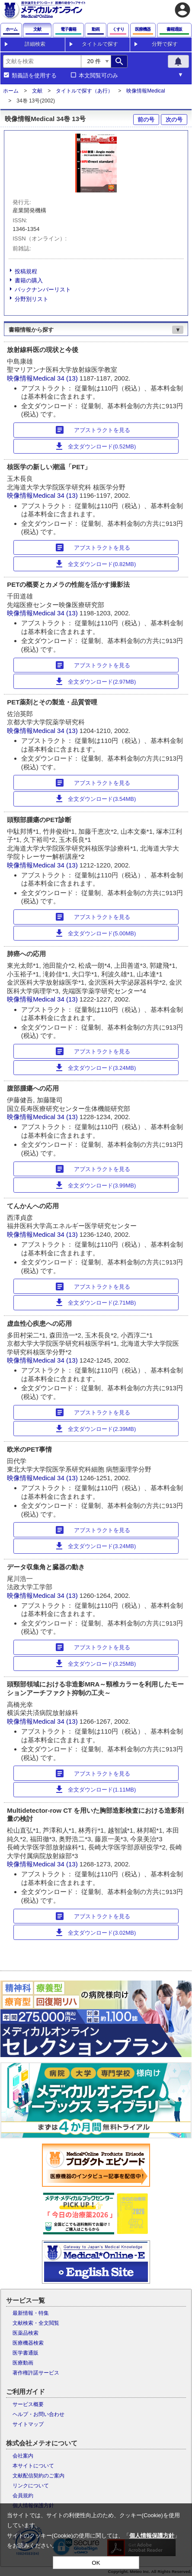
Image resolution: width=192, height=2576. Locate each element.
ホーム (11, 91)
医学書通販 (25, 2353)
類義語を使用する (34, 76)
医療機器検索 (28, 2343)
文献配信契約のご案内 (38, 2476)
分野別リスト (31, 299)
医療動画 (23, 2363)
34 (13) (68, 378)
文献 (37, 91)
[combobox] (42, 61)
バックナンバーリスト (43, 289)
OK (96, 2563)
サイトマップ (28, 2424)
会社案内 (23, 2456)
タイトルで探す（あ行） (84, 91)
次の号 (174, 119)
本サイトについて (33, 2466)
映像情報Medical (145, 91)
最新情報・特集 (31, 2313)
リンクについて (31, 2486)
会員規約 (23, 2496)
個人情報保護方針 (151, 2535)
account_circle (182, 10)
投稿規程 (26, 271)
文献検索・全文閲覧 (36, 2323)
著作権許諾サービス (36, 2373)
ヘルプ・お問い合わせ (38, 2414)
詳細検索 (35, 44)
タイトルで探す (100, 44)
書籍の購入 (29, 280)
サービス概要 (28, 2404)
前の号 (146, 119)
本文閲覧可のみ (98, 76)
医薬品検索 (25, 2333)
